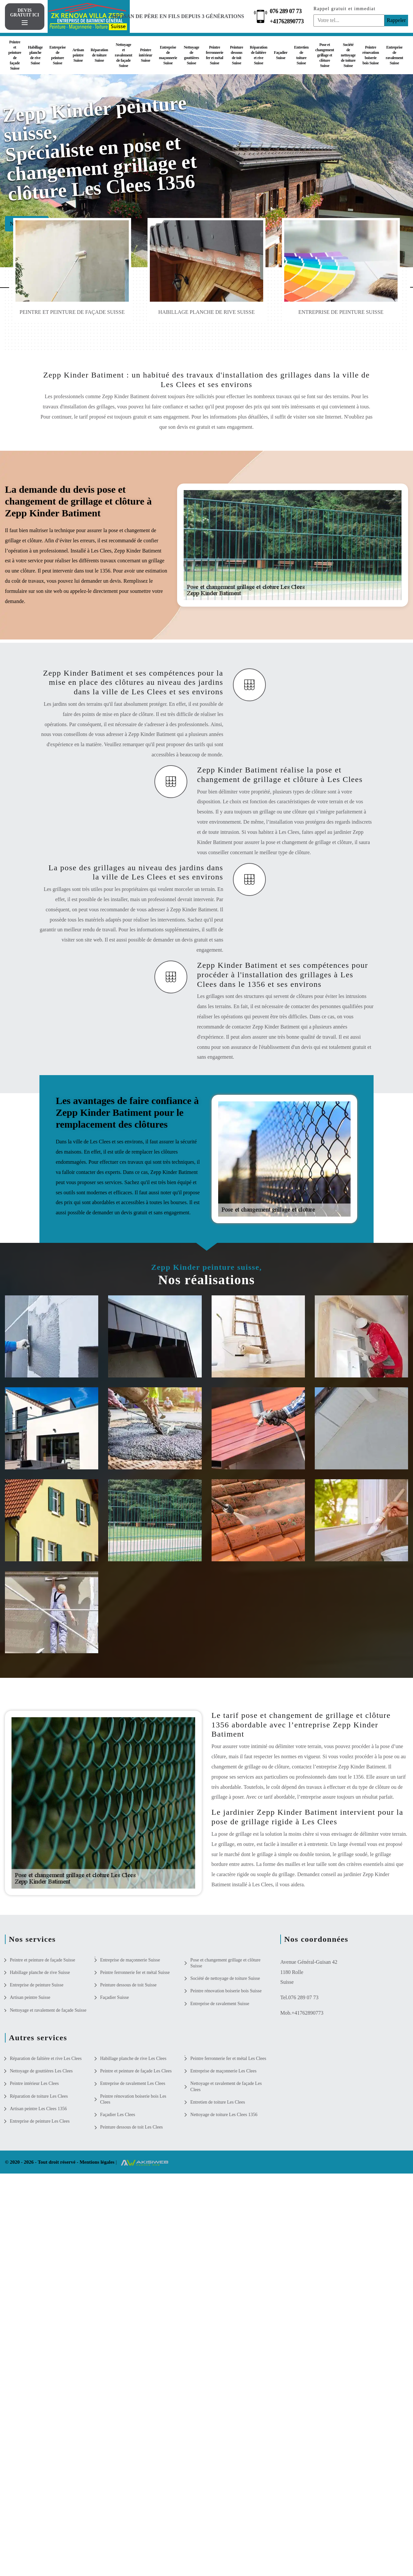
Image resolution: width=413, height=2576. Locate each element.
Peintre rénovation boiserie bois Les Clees (133, 2099)
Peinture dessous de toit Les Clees (131, 2127)
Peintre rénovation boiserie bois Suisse (370, 55)
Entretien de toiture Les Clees (217, 2102)
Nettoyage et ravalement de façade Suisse (123, 55)
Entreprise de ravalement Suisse (394, 55)
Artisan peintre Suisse (78, 55)
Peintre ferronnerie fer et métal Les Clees (228, 2058)
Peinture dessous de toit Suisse (236, 55)
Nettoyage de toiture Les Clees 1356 (223, 2114)
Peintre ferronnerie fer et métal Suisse (214, 55)
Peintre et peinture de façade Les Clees (136, 2070)
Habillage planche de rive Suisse (35, 55)
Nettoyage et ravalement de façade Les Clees (226, 2086)
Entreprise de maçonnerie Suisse (168, 55)
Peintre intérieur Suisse (145, 55)
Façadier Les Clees (117, 2114)
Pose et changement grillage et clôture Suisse (324, 55)
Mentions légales (98, 2162)
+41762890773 (288, 21)
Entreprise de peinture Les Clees (40, 2121)
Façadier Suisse (280, 55)
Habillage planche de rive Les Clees (133, 2058)
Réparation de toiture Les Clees (39, 2096)
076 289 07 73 (287, 11)
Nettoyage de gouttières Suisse (191, 55)
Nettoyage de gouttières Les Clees (41, 2070)
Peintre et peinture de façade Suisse (14, 55)
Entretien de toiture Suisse (301, 55)
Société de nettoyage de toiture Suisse (348, 55)
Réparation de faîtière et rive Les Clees (45, 2058)
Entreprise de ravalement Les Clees (132, 2083)
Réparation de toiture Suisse (99, 55)
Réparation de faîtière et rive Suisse (258, 55)
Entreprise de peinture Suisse (57, 55)
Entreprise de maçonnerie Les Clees (223, 2070)
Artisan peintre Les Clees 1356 (38, 2108)
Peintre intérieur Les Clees (34, 2083)
